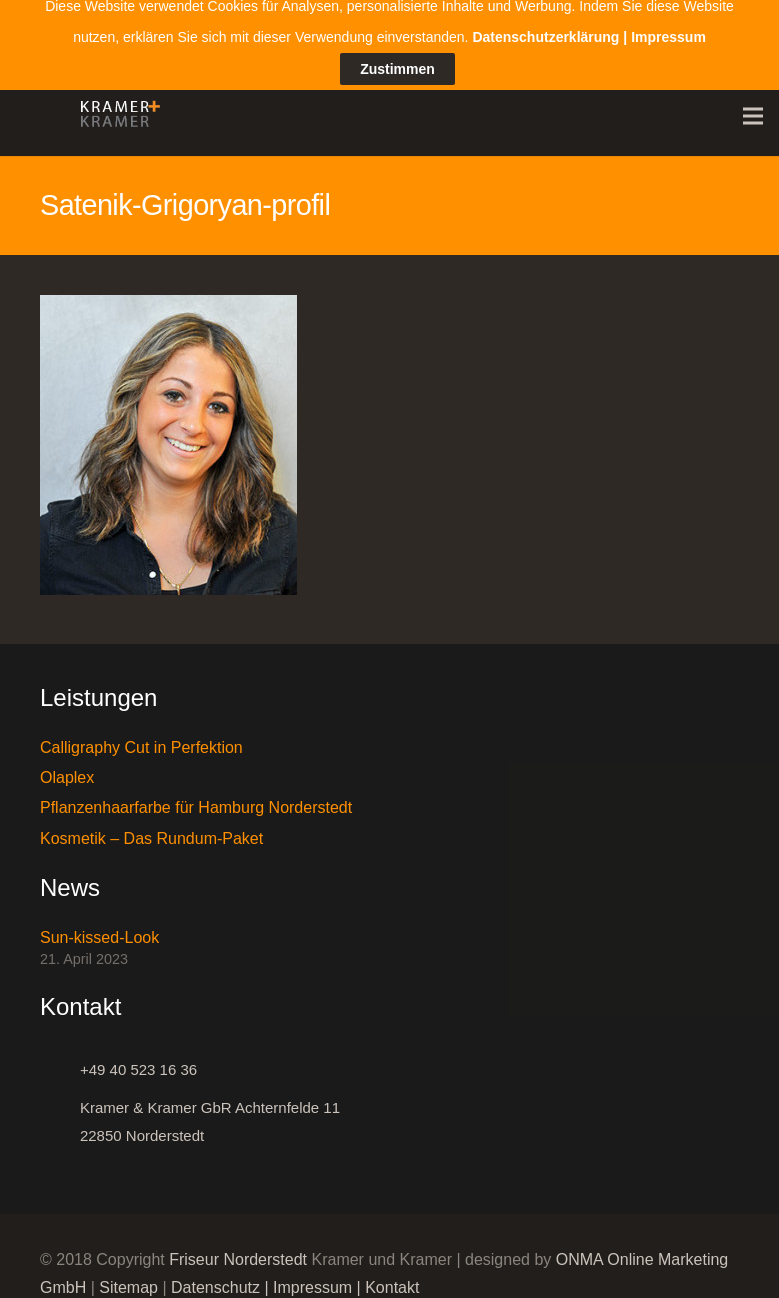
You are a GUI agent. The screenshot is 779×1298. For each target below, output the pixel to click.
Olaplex (67, 767)
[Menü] (753, 107)
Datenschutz (215, 1278)
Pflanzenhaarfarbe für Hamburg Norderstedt (196, 798)
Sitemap (128, 1278)
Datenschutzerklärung (545, 13)
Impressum (312, 1278)
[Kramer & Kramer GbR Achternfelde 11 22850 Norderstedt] (60, 1113)
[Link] (115, 107)
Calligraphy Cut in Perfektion (141, 737)
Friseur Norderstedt (238, 1250)
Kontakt (392, 1278)
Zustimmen (397, 45)
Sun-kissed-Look (99, 927)
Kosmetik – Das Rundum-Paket (151, 828)
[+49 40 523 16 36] (60, 1061)
